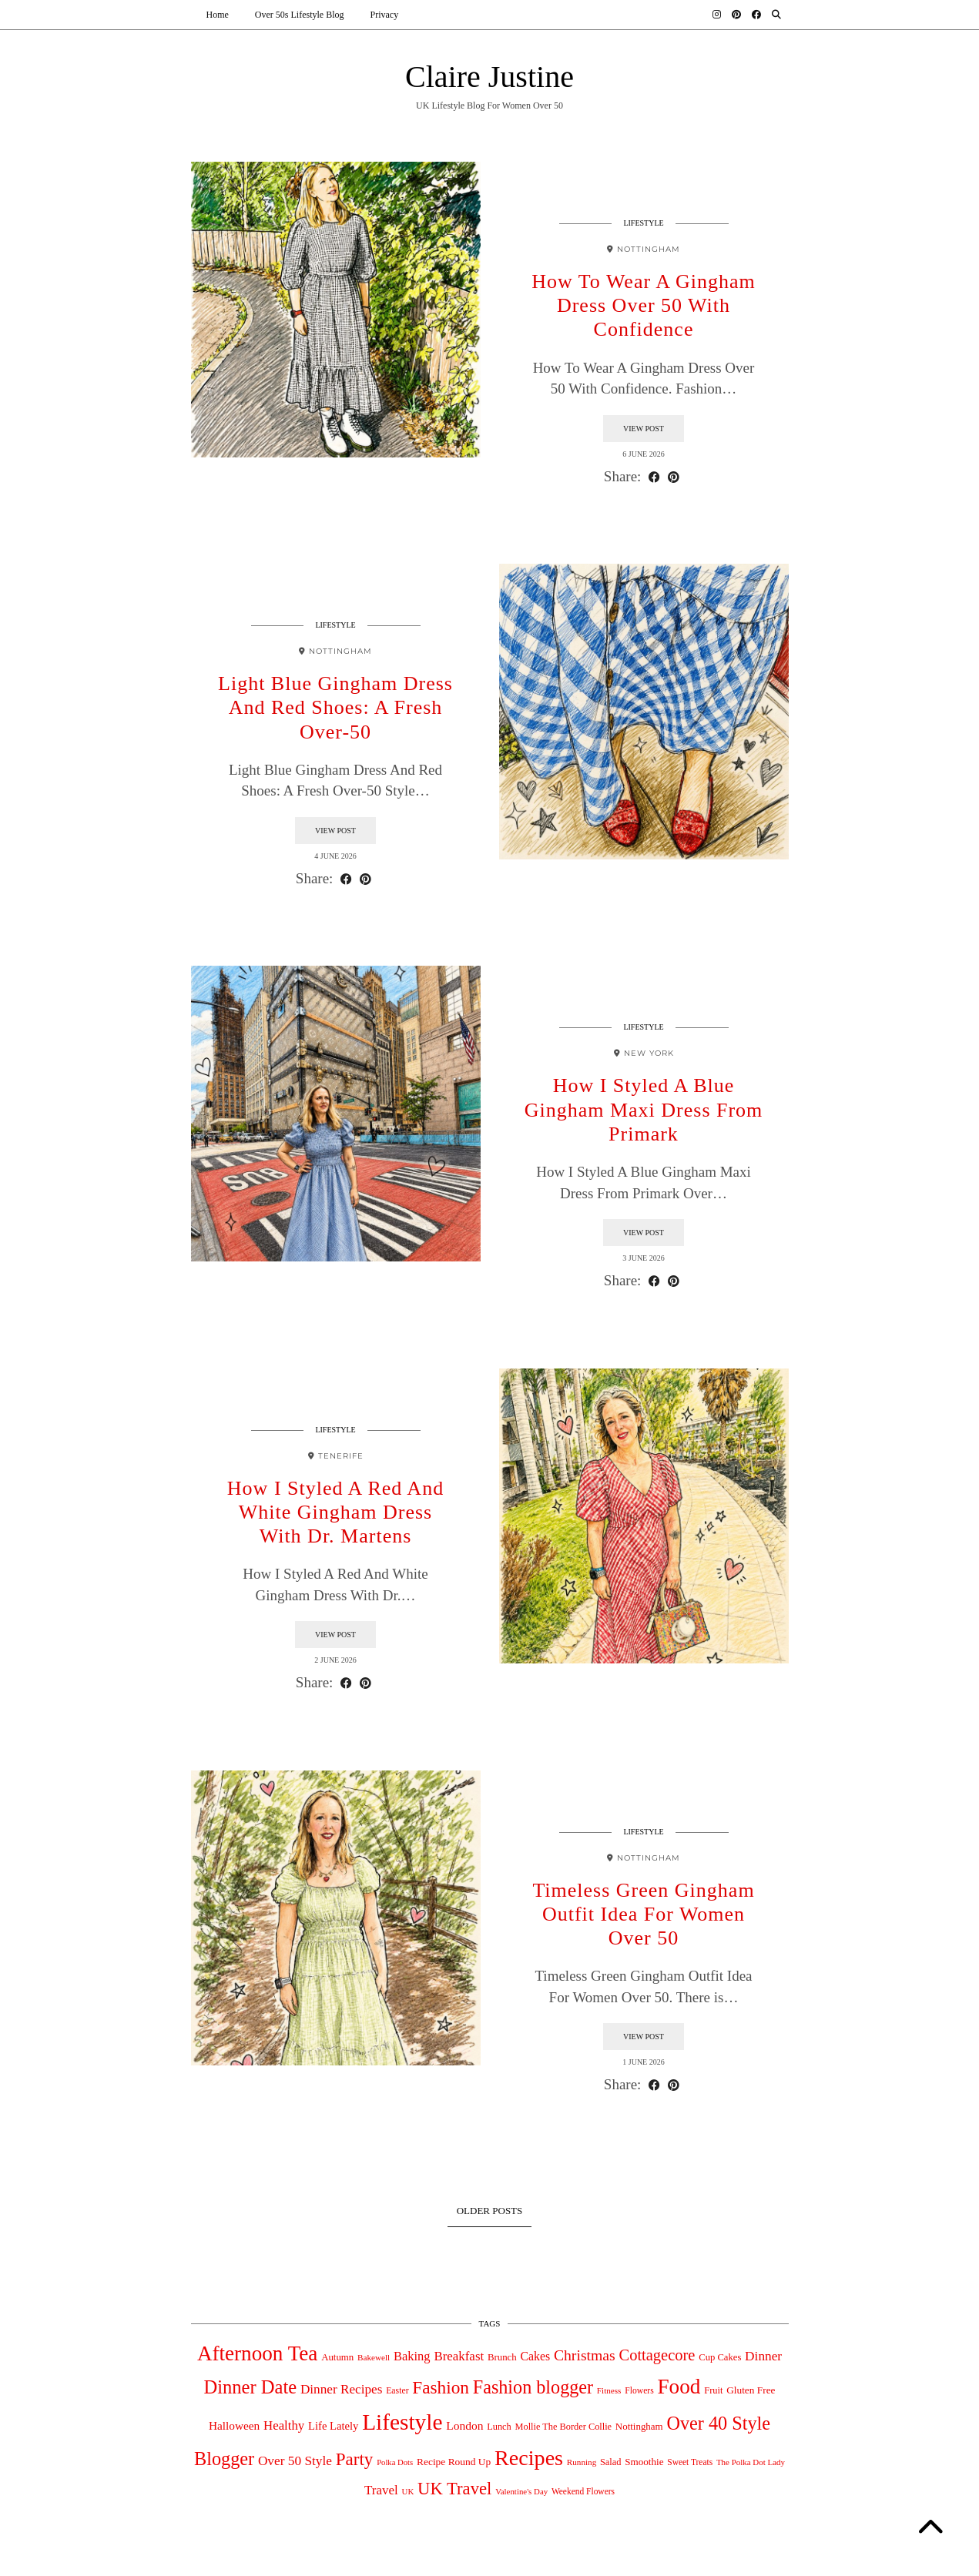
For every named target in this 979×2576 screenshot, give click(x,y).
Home (217, 14)
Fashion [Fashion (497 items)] (440, 2387)
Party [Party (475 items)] (355, 2459)
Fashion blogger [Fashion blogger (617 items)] (533, 2387)
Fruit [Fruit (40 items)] (713, 2390)
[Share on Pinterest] (673, 476)
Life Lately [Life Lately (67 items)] (333, 2426)
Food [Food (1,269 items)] (678, 2386)
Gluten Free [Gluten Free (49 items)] (750, 2390)
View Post (643, 428)
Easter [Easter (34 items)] (397, 2391)
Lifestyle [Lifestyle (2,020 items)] (402, 2422)
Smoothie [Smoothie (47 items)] (644, 2461)
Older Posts (490, 2210)
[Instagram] (716, 14)
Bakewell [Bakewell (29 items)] (373, 2357)
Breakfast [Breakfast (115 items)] (459, 2356)
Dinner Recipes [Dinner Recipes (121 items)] (341, 2389)
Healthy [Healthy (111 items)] (283, 2425)
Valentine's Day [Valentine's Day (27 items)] (521, 2491)
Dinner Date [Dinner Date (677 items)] (250, 2387)
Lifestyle (643, 223)
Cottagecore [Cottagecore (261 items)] (657, 2355)
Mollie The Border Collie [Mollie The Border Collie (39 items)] (563, 2426)
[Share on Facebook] (654, 476)
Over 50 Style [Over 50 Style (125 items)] (295, 2461)
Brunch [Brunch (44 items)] (502, 2357)
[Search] (776, 14)
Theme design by (721, 2559)
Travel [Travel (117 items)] (381, 2490)
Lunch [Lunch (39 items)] (499, 2426)
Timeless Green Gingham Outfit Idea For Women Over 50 (643, 1914)
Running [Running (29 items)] (581, 2462)
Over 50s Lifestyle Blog (299, 14)
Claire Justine (489, 76)
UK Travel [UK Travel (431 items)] (454, 2488)
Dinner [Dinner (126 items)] (763, 2356)
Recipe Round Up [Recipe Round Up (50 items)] (454, 2461)
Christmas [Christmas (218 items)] (584, 2355)
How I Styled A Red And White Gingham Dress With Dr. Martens (335, 1512)
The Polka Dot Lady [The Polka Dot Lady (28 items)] (750, 2462)
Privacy (384, 14)
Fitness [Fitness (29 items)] (609, 2390)
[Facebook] (756, 14)
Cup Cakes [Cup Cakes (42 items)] (720, 2357)
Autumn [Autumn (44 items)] (337, 2357)
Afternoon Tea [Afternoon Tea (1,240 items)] (257, 2353)
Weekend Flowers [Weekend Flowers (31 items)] (583, 2491)
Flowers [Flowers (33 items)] (639, 2391)
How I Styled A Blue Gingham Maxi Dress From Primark (644, 1109)
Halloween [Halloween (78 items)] (234, 2425)
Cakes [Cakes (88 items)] (535, 2356)
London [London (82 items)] (464, 2425)
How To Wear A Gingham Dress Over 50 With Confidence (643, 305)
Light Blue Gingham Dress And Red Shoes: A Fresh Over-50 (335, 707)
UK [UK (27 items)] (408, 2491)
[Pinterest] (736, 14)
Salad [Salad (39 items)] (610, 2462)
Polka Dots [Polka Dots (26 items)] (395, 2462)
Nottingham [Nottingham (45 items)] (639, 2426)
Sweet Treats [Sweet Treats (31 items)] (689, 2462)
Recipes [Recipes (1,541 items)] (529, 2458)
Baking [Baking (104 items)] (412, 2356)
